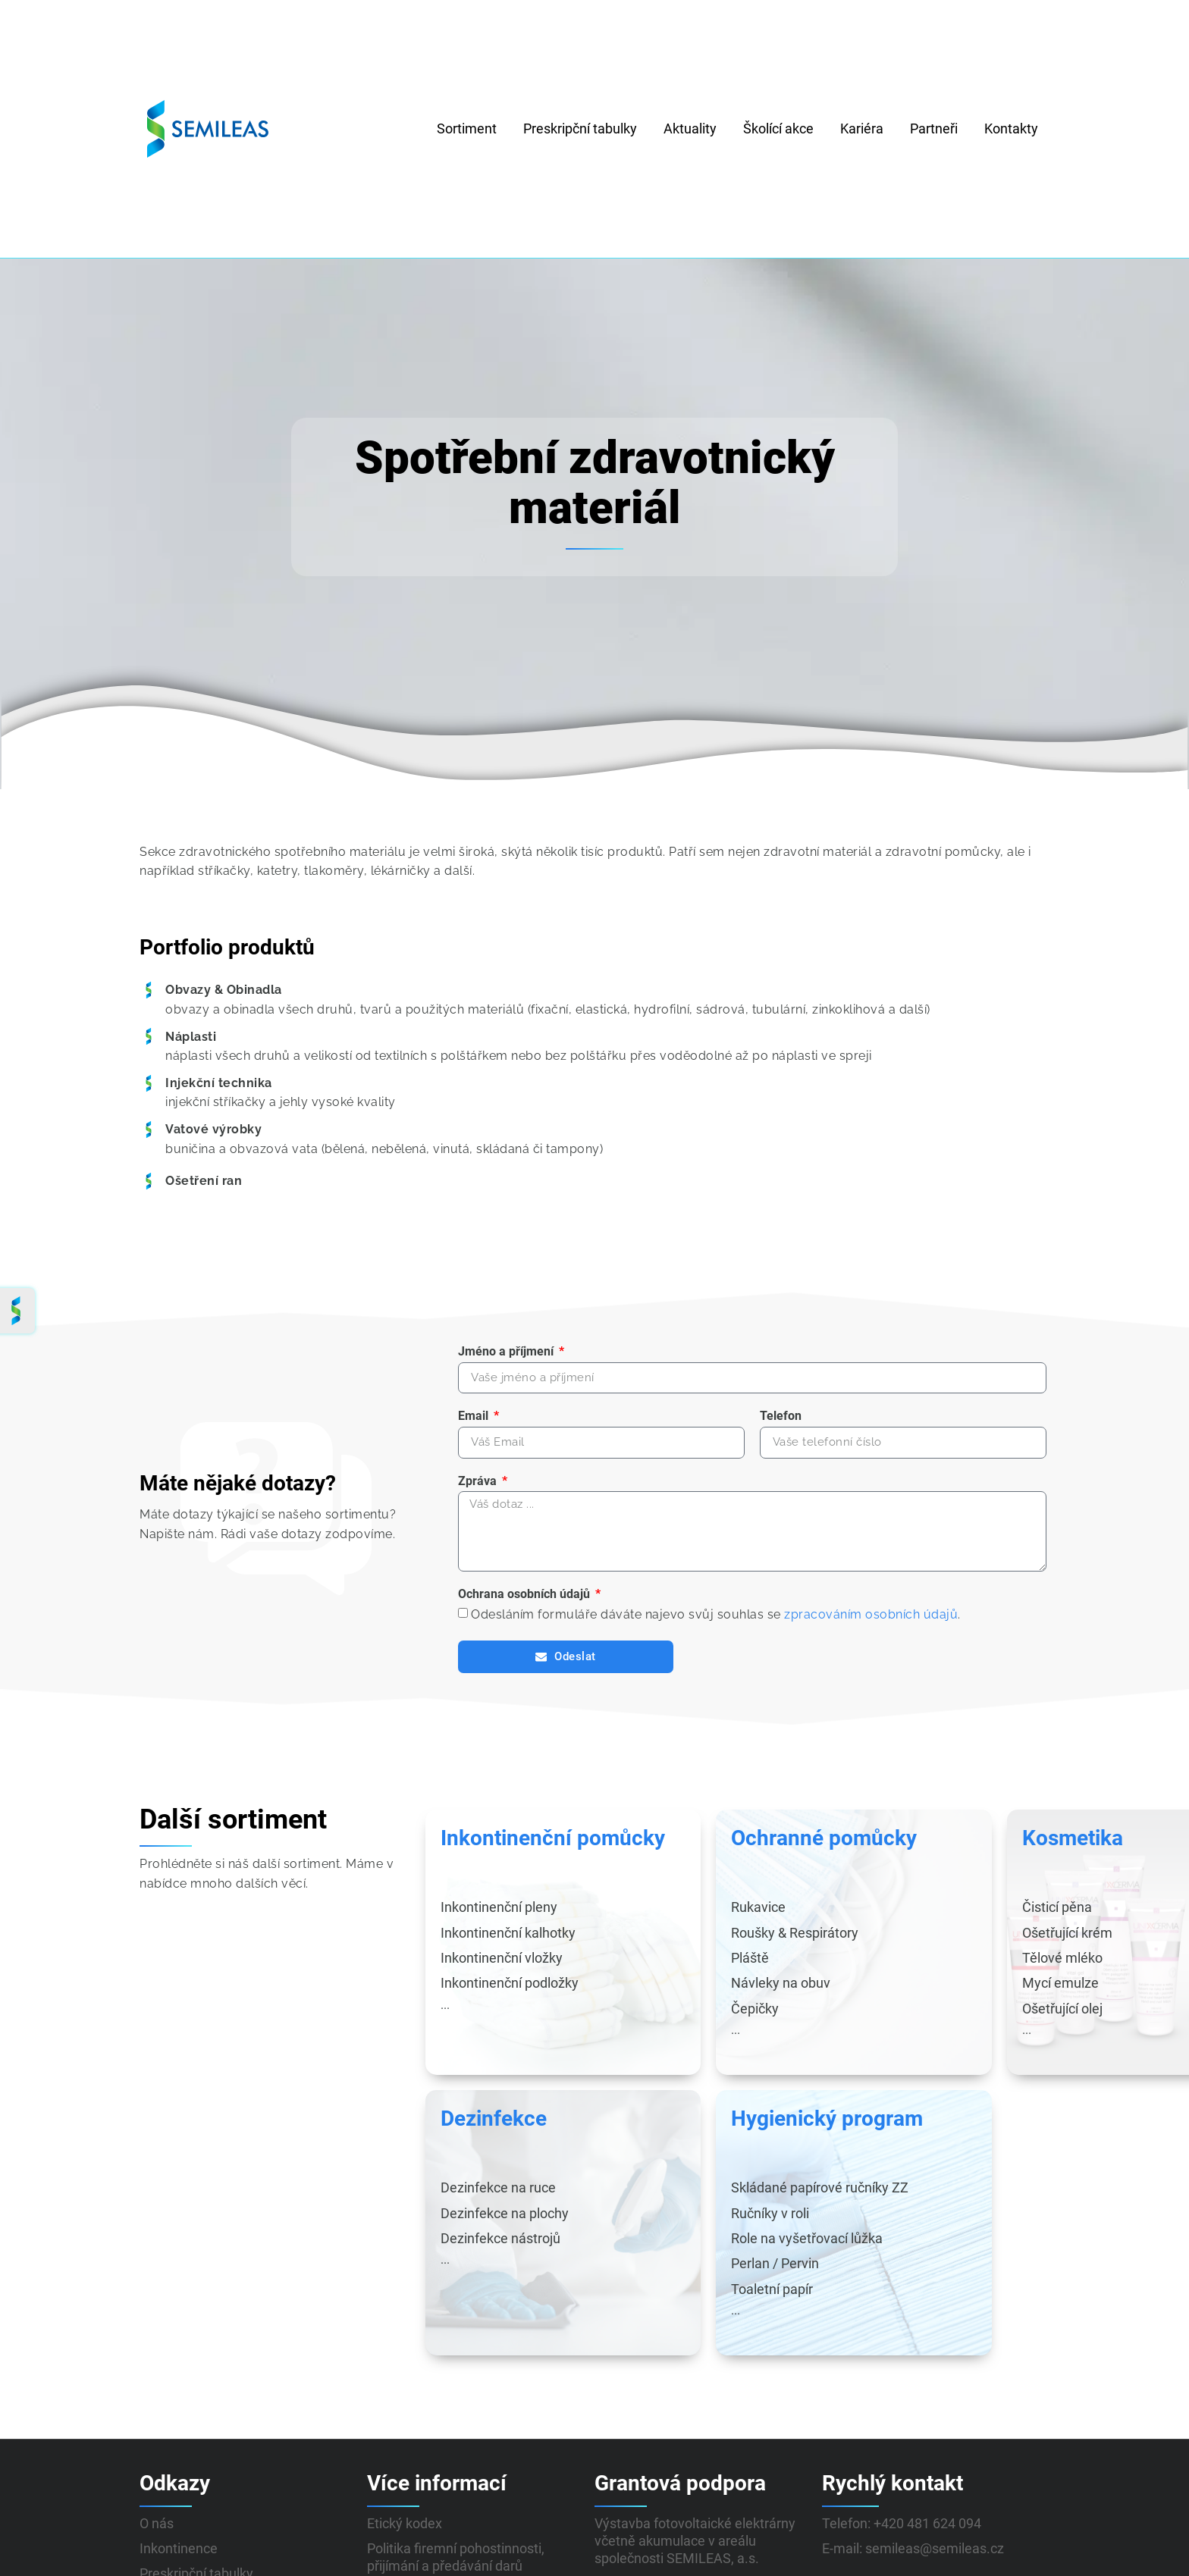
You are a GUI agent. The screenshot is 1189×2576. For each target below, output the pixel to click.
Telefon (781, 1418)
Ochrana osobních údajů (525, 1604)
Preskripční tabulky (580, 128)
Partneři (934, 128)
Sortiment (467, 128)
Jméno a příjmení (507, 1351)
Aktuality (690, 128)
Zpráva (479, 1484)
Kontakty (1011, 128)
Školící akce (778, 128)
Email (474, 1418)
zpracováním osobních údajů (871, 1624)
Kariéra (861, 128)
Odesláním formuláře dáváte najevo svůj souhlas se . (716, 1624)
